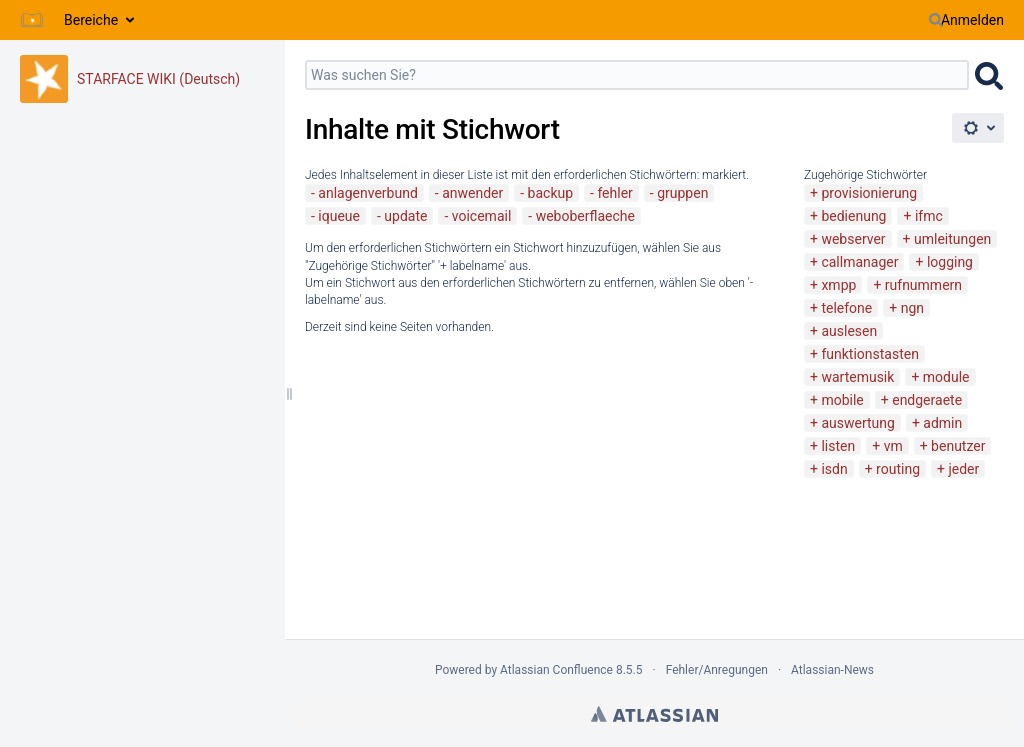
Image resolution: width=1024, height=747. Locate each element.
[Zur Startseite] (32, 20)
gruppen (682, 193)
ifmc (929, 216)
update (405, 216)
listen (838, 446)
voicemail (482, 216)
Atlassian (654, 714)
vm (893, 446)
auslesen (849, 331)
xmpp (838, 285)
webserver (853, 239)
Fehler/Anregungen (717, 670)
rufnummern (923, 285)
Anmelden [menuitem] (972, 20)
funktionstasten (870, 354)
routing (898, 469)
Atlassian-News (832, 670)
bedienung (853, 216)
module (946, 377)
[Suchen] (936, 20)
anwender (472, 193)
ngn (912, 308)
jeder (963, 469)
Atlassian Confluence (556, 670)
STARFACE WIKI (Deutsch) (158, 79)
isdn (834, 469)
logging (950, 262)
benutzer (958, 446)
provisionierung (869, 193)
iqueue (339, 216)
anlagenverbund (367, 193)
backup (550, 193)
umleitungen (952, 239)
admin (942, 423)
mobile (842, 400)
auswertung (857, 423)
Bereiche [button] (91, 20)
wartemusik (857, 377)
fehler (614, 193)
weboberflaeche (585, 216)
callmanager (859, 262)
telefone (846, 308)
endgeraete (927, 400)
